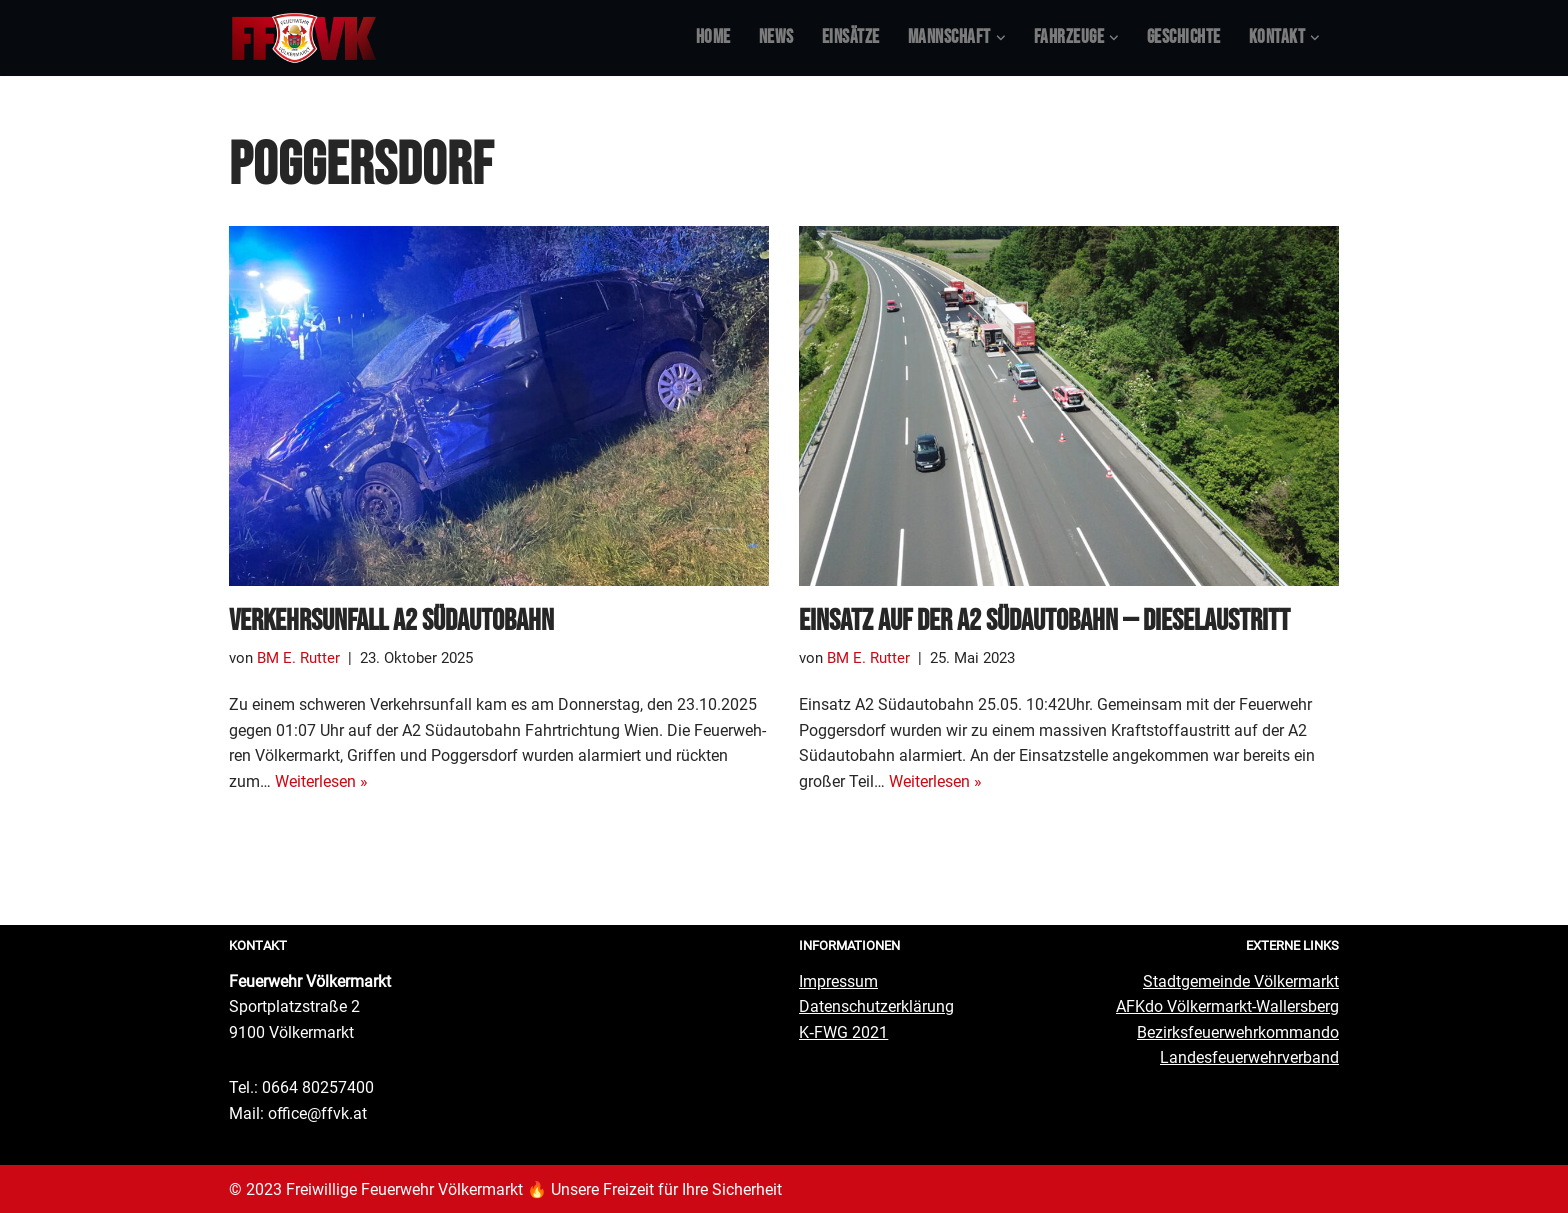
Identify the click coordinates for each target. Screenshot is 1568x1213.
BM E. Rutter (294, 658)
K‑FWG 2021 (843, 1031)
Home (713, 37)
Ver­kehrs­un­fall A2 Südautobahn (391, 621)
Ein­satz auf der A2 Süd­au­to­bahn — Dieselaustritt (1044, 621)
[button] (1001, 38)
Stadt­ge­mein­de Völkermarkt (1241, 980)
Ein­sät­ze (851, 37)
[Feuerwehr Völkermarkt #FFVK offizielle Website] (304, 38)
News (776, 37)
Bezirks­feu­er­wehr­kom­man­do (1238, 1031)
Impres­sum (838, 980)
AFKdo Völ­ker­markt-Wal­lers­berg (1227, 1005)
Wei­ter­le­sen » (321, 780)
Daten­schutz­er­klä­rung (876, 1005)
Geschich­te (1184, 37)
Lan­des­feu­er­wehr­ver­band (1249, 1056)
